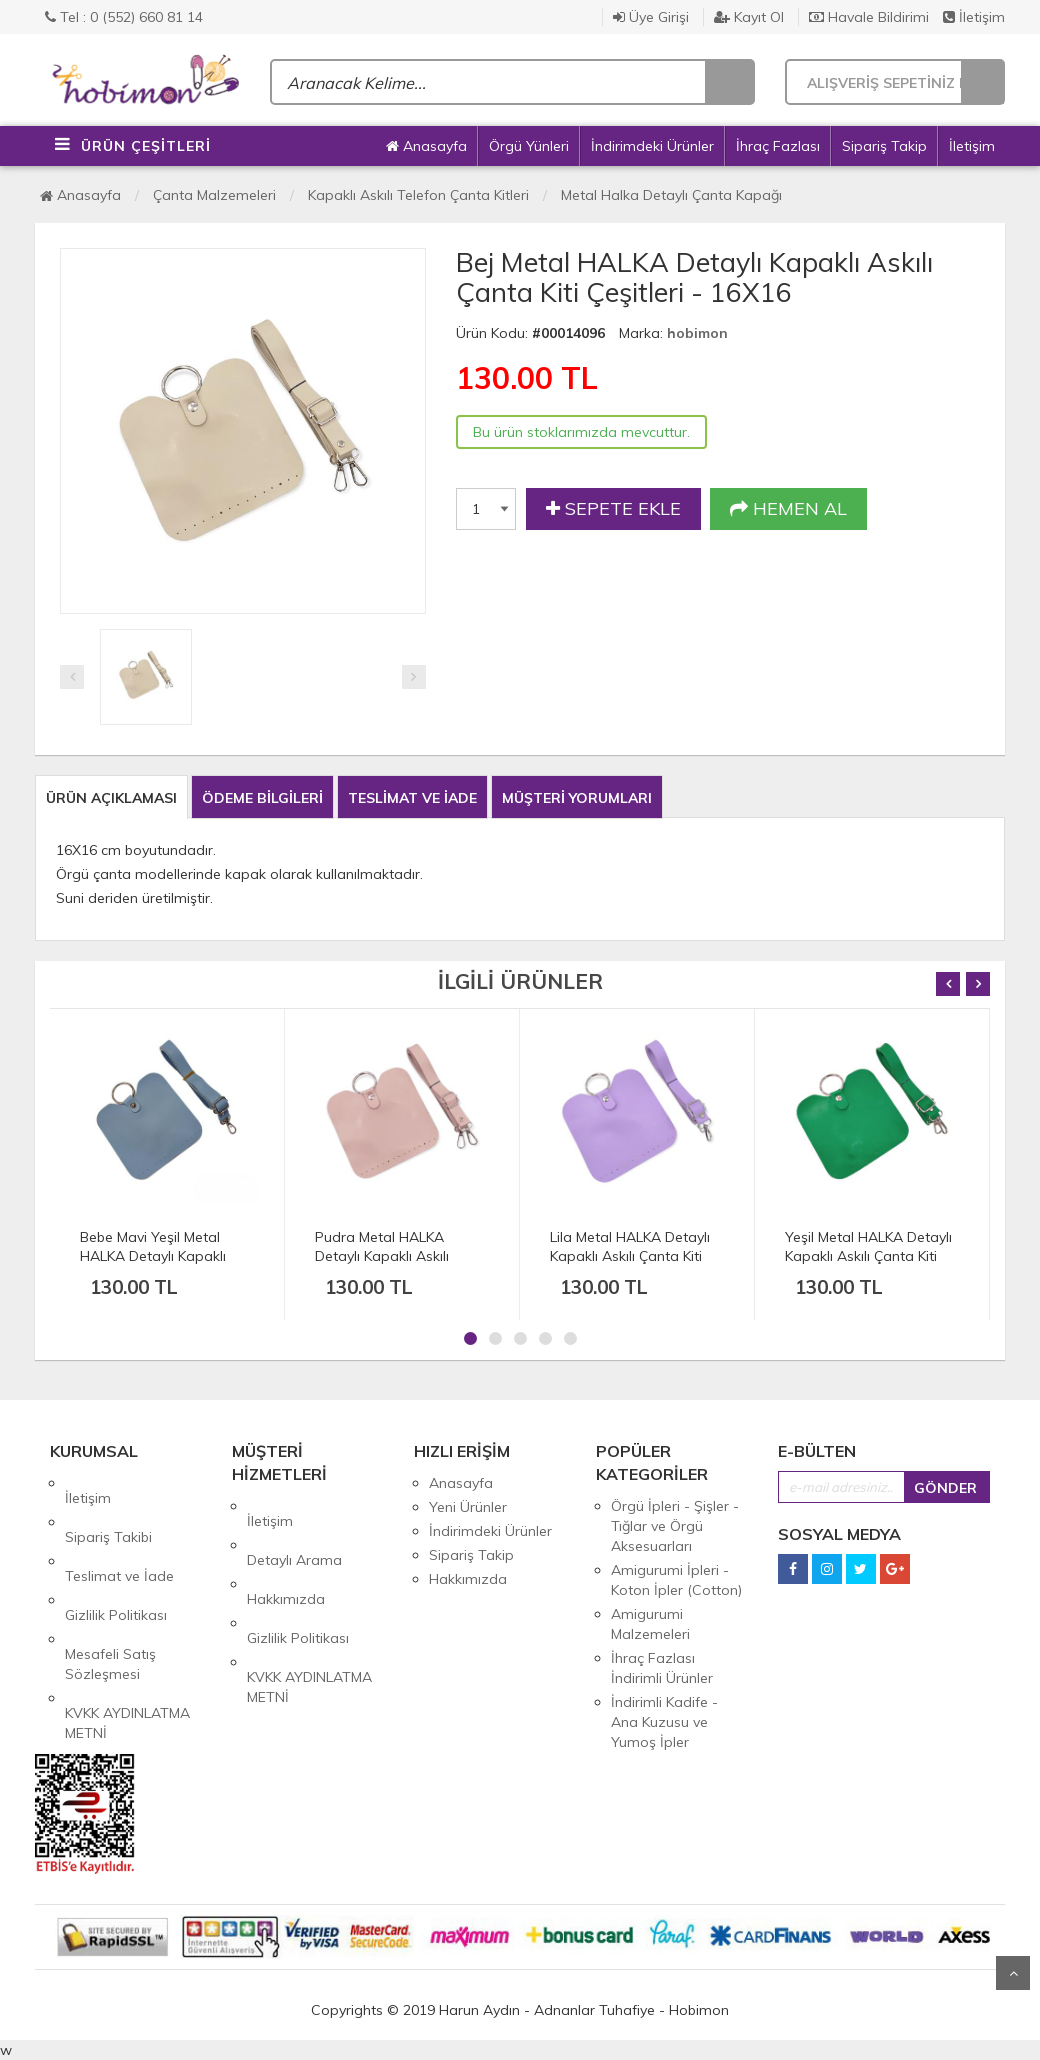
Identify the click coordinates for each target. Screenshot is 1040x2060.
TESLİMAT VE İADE (412, 798)
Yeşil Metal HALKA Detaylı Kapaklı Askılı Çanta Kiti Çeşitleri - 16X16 (868, 1256)
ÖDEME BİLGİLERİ (262, 798)
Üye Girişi (651, 17)
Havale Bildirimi (869, 17)
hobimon (697, 333)
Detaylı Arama (294, 1530)
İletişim (974, 17)
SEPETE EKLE (613, 509)
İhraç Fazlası (778, 146)
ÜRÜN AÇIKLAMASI (111, 798)
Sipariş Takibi (108, 1507)
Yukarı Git (1013, 1973)
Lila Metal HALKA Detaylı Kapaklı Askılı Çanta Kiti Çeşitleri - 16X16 (630, 1256)
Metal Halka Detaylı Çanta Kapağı (671, 195)
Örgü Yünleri (529, 146)
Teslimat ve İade (119, 1531)
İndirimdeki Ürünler (652, 146)
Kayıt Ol (749, 17)
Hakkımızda (286, 1554)
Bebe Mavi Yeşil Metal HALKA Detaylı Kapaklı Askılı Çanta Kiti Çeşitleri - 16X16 (162, 1265)
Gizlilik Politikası (116, 1555)
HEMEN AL (788, 509)
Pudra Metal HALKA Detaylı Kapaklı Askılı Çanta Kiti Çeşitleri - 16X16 (401, 1256)
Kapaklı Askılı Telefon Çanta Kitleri (418, 195)
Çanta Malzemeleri (214, 195)
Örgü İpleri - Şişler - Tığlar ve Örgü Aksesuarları (675, 1526)
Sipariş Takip (884, 146)
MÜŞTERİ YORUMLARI (577, 798)
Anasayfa (426, 146)
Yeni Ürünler (468, 1507)
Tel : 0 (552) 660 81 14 (124, 17)
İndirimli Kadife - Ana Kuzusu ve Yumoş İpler (664, 1722)
